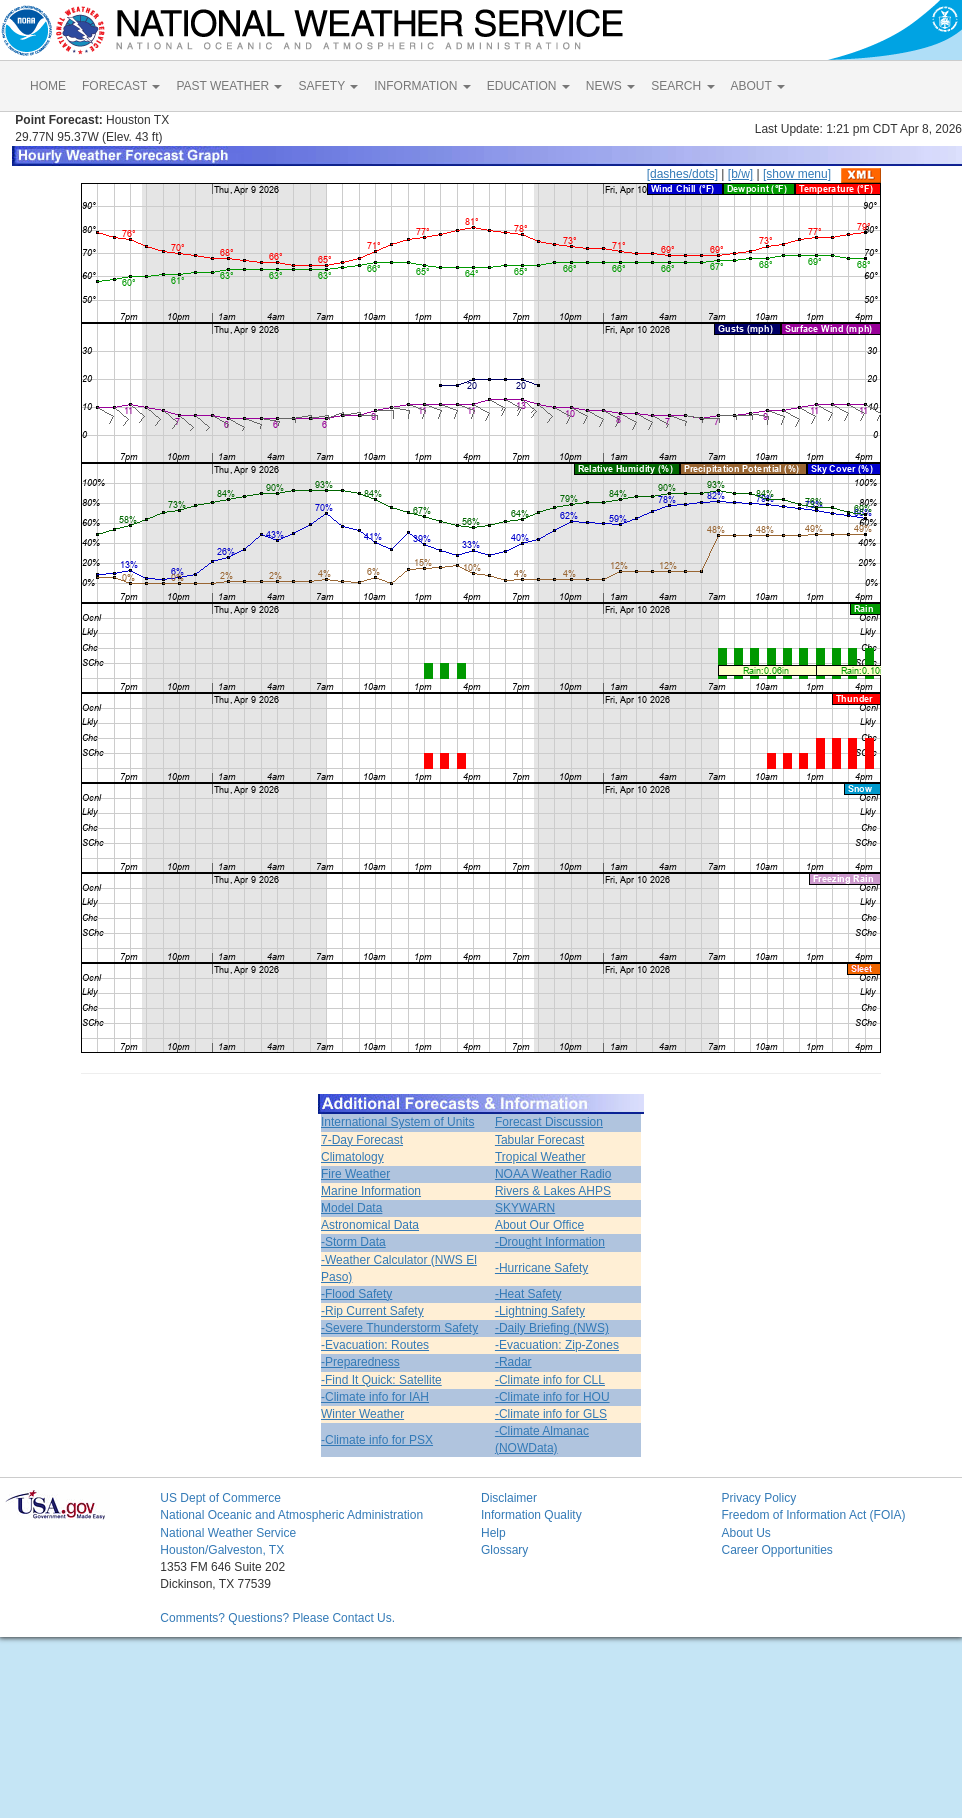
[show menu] (797, 174)
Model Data (351, 1208)
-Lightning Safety (540, 1311)
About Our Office (539, 1225)
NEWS (610, 86)
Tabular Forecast (539, 1140)
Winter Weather (362, 1414)
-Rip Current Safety (372, 1311)
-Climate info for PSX (377, 1440)
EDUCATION (528, 86)
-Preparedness (360, 1362)
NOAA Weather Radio (553, 1174)
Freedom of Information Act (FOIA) (813, 1515)
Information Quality (531, 1515)
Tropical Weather (540, 1157)
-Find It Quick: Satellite (381, 1380)
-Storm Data (353, 1242)
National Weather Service (228, 1533)
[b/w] (740, 174)
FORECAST (121, 86)
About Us (745, 1533)
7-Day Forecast (362, 1140)
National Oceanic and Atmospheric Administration (291, 1515)
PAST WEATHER (229, 86)
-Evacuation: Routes (375, 1345)
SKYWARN (525, 1208)
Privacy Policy (758, 1498)
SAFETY (328, 86)
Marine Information (371, 1191)
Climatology (352, 1157)
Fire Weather (355, 1174)
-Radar (513, 1362)
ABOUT (758, 86)
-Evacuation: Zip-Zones (557, 1345)
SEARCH (682, 86)
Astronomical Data (370, 1225)
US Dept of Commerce (220, 1498)
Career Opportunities (776, 1550)
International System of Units (397, 1122)
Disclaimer (509, 1498)
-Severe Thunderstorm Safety (399, 1328)
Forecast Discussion (549, 1122)
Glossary (504, 1550)
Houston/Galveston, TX (222, 1550)
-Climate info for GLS (551, 1414)
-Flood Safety (356, 1294)
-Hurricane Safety (541, 1268)
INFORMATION (422, 86)
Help (493, 1533)
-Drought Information (550, 1242)
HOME (48, 86)
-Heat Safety (528, 1294)
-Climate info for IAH (375, 1397)
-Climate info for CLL (550, 1380)
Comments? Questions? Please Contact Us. (277, 1618)
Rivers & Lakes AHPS (553, 1191)
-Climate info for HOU (552, 1397)
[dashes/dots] (682, 174)
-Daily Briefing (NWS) (552, 1328)
